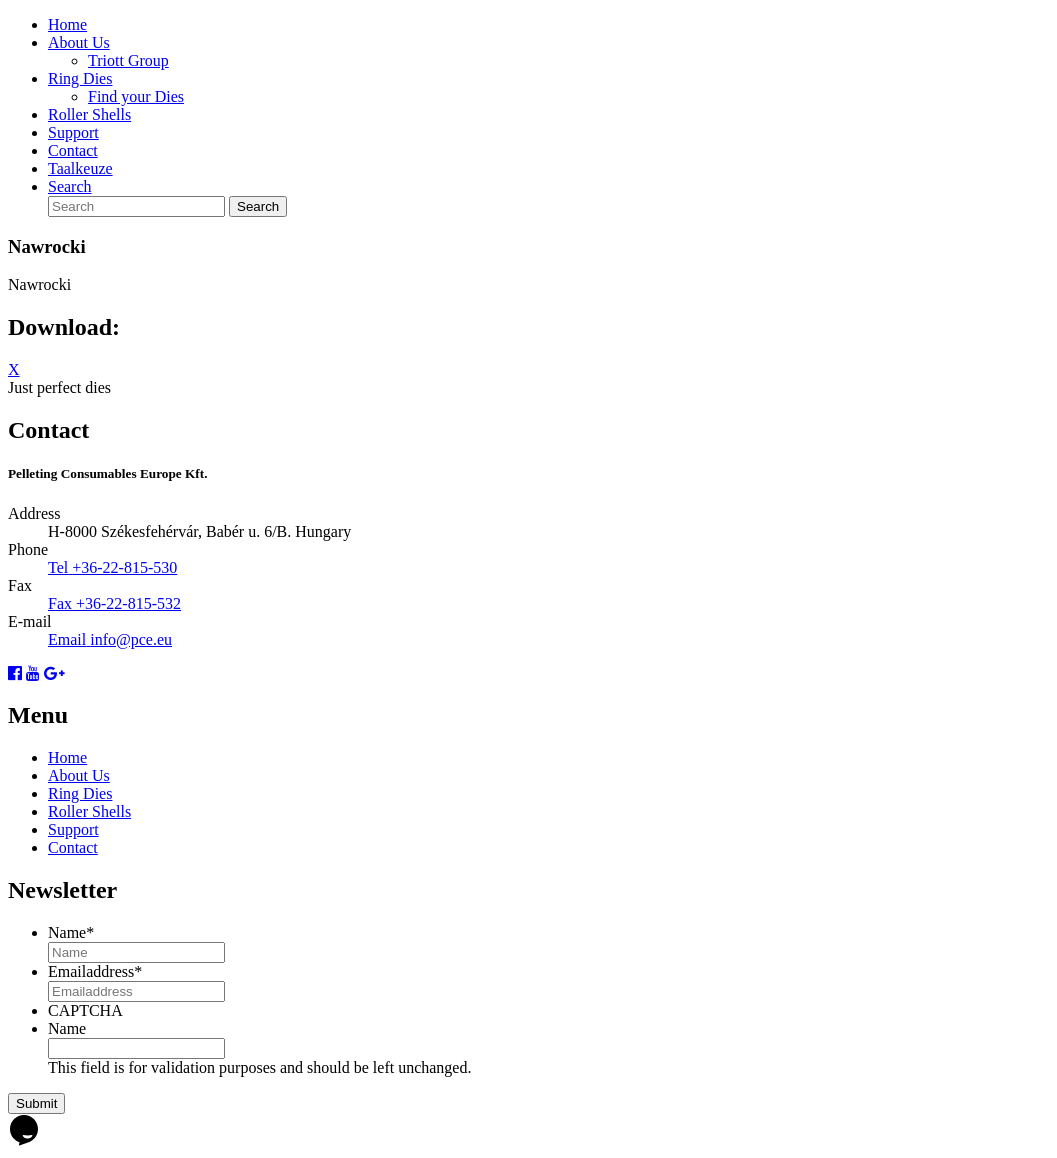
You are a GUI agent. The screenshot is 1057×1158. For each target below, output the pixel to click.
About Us (79, 42)
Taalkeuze (80, 168)
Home (67, 24)
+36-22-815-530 (124, 567)
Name (71, 932)
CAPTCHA (85, 1010)
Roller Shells (89, 114)
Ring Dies (80, 78)
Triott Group (128, 60)
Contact (73, 150)
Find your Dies (136, 96)
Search (70, 186)
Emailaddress (95, 971)
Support (73, 132)
